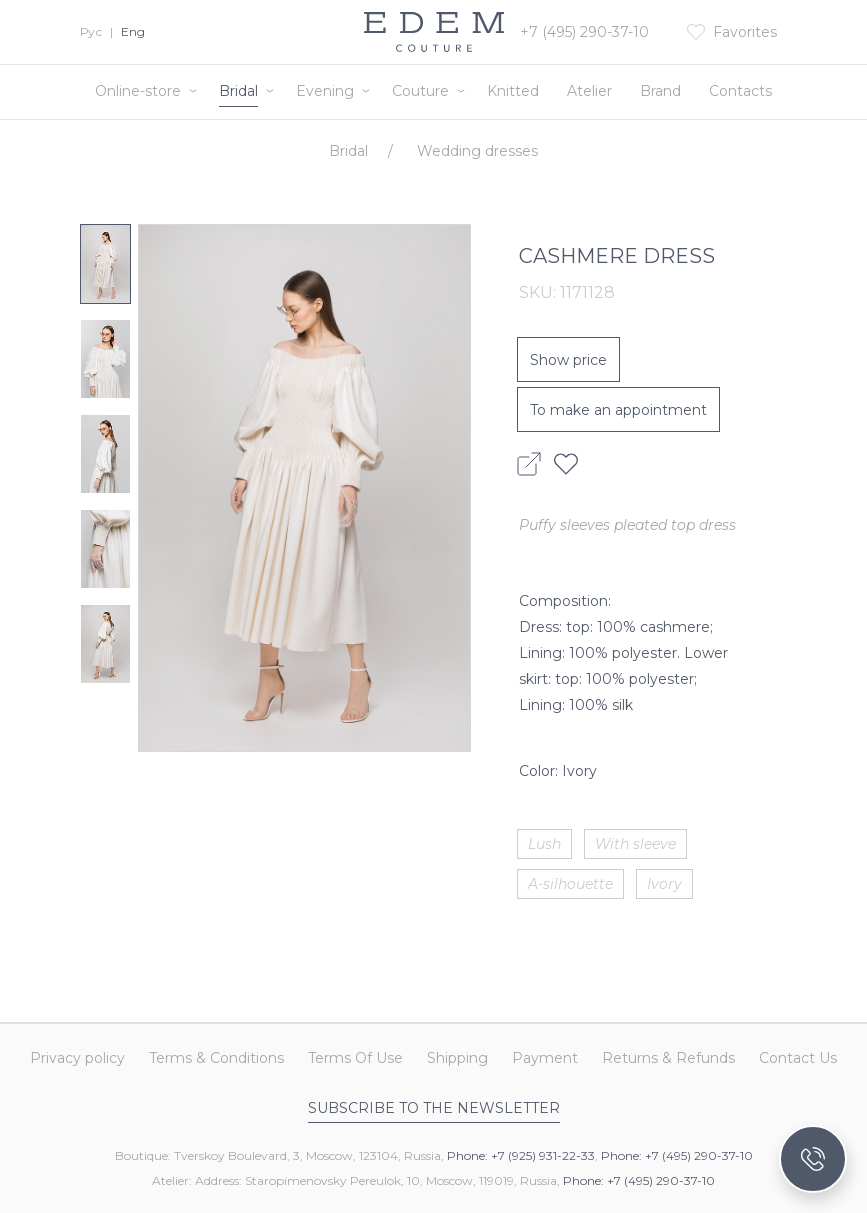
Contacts (740, 91)
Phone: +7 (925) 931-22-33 (521, 1155)
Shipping (457, 1059)
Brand (660, 91)
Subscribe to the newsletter (434, 1108)
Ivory (664, 884)
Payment (545, 1059)
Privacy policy (77, 1059)
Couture (420, 91)
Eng (133, 31)
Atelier (589, 91)
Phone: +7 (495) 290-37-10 (677, 1155)
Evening (325, 91)
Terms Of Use (355, 1059)
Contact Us (798, 1059)
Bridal (238, 91)
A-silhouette (570, 884)
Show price (568, 360)
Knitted (513, 91)
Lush (544, 844)
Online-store (138, 91)
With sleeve (635, 844)
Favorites (745, 32)
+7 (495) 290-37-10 (584, 32)
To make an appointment (618, 410)
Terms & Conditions (216, 1059)
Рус (91, 31)
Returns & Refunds (668, 1059)
